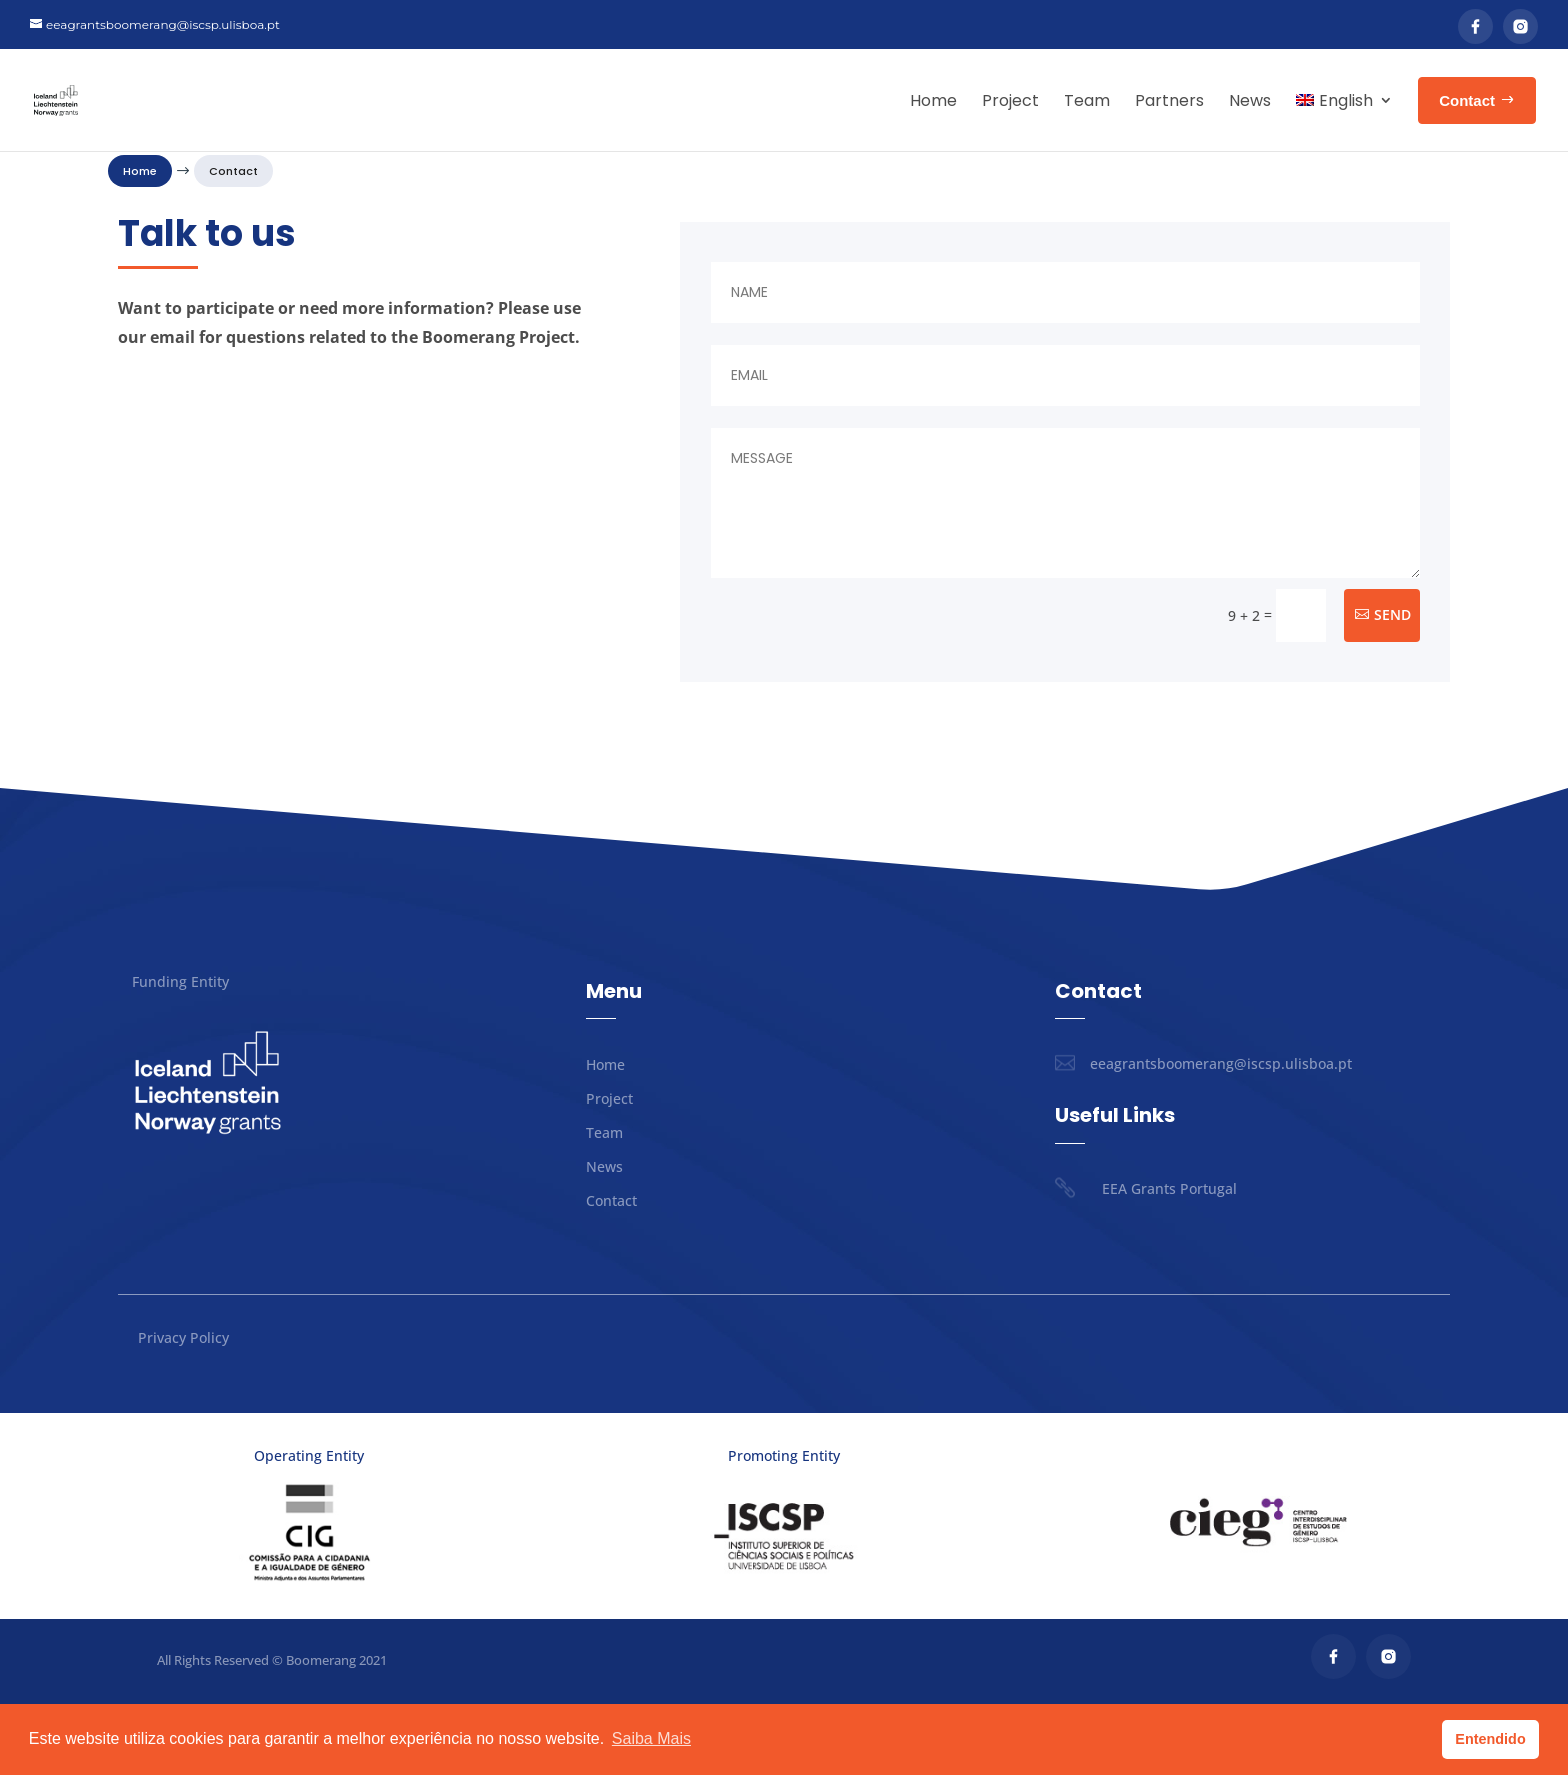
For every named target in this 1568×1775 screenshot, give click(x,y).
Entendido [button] (1490, 1739)
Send (1392, 685)
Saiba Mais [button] (651, 1738)
